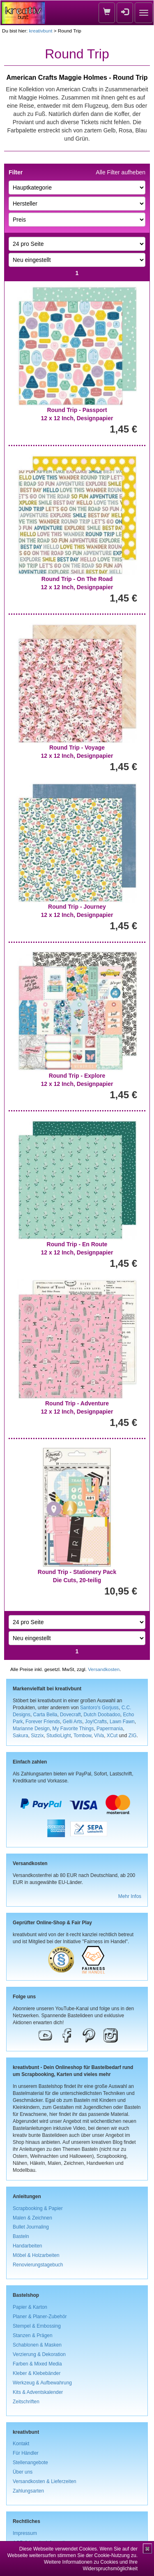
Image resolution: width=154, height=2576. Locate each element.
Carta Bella (45, 1714)
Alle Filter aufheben (120, 172)
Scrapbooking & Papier (38, 2208)
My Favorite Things (73, 1728)
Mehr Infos (129, 1896)
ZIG (133, 1735)
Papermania (110, 1728)
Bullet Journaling (31, 2227)
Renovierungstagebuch (38, 2265)
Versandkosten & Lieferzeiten (44, 2481)
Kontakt (21, 2443)
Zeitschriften (26, 2402)
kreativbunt (40, 30)
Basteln (21, 2236)
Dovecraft (70, 1714)
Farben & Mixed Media (37, 2364)
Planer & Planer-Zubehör (40, 2316)
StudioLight (58, 1735)
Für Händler (26, 2453)
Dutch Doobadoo (102, 1714)
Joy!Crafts (96, 1721)
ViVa (99, 1735)
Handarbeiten (27, 2246)
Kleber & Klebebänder (36, 2373)
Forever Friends (42, 1721)
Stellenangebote (30, 2462)
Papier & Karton (30, 2307)
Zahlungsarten (28, 2491)
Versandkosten (104, 1669)
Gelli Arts (73, 1721)
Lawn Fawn (122, 1721)
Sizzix (37, 1735)
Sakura (20, 1735)
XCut (112, 1735)
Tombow (83, 1735)
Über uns (22, 2472)
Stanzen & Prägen (33, 2335)
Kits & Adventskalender (38, 2392)
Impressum (25, 2533)
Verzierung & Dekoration (39, 2354)
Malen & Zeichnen (32, 2218)
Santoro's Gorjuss (99, 1707)
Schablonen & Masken (37, 2345)
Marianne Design (31, 1728)
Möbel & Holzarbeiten (36, 2255)
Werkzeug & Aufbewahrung (42, 2383)
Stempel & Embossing (37, 2326)
